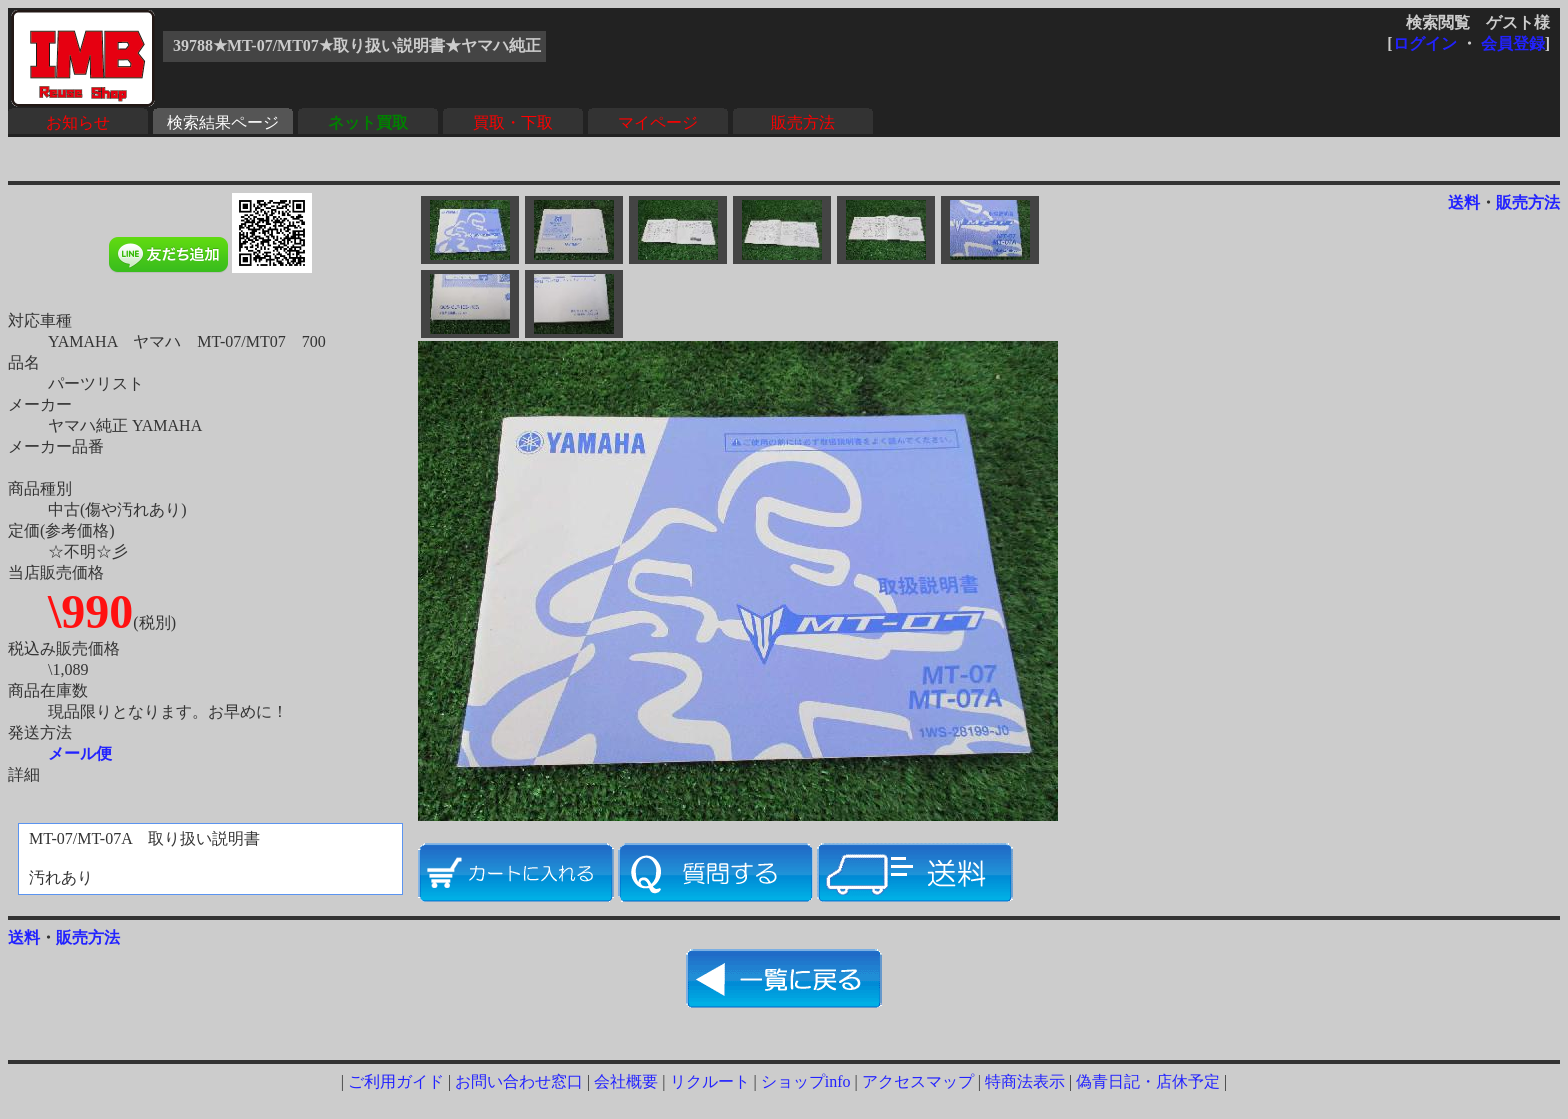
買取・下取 (513, 122)
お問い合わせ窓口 (519, 1081)
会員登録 (1513, 43)
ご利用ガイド (396, 1081)
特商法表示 (1025, 1081)
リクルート (710, 1081)
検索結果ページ (223, 122)
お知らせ (78, 122)
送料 (1464, 202)
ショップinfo (806, 1081)
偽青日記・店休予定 (1148, 1081)
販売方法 (803, 122)
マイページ (658, 122)
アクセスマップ (918, 1081)
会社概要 (626, 1081)
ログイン (1425, 43)
